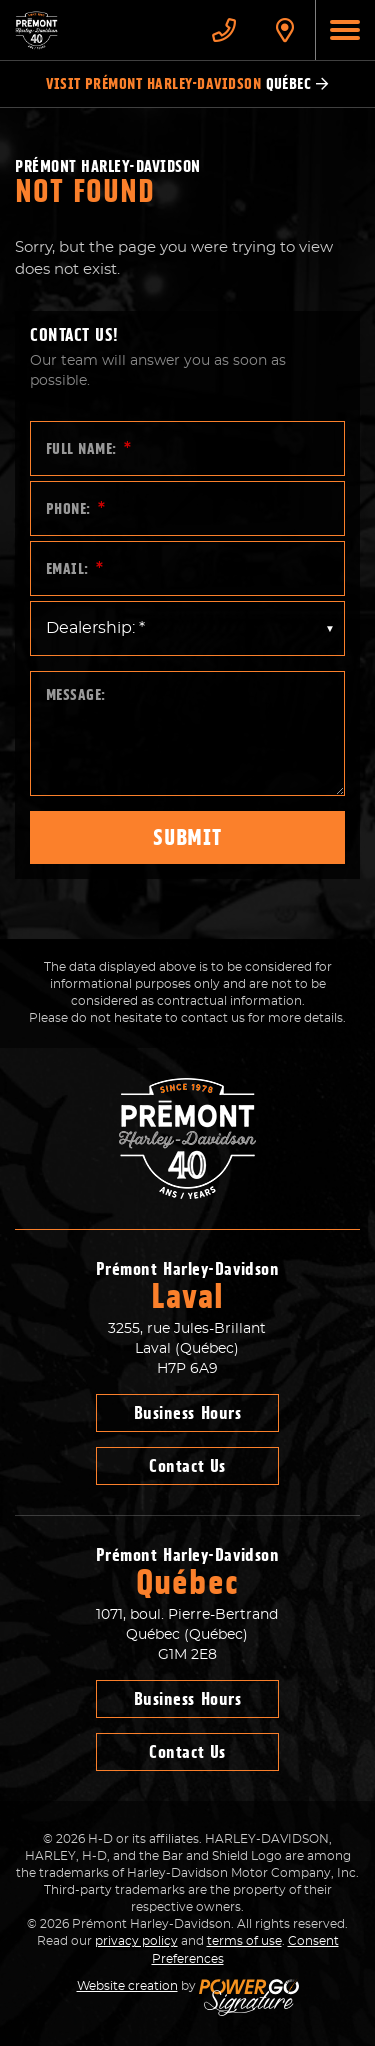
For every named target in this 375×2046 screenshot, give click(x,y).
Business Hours (188, 1413)
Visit (187, 84)
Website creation (127, 1986)
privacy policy (136, 1941)
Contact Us (187, 1466)
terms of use (244, 1941)
